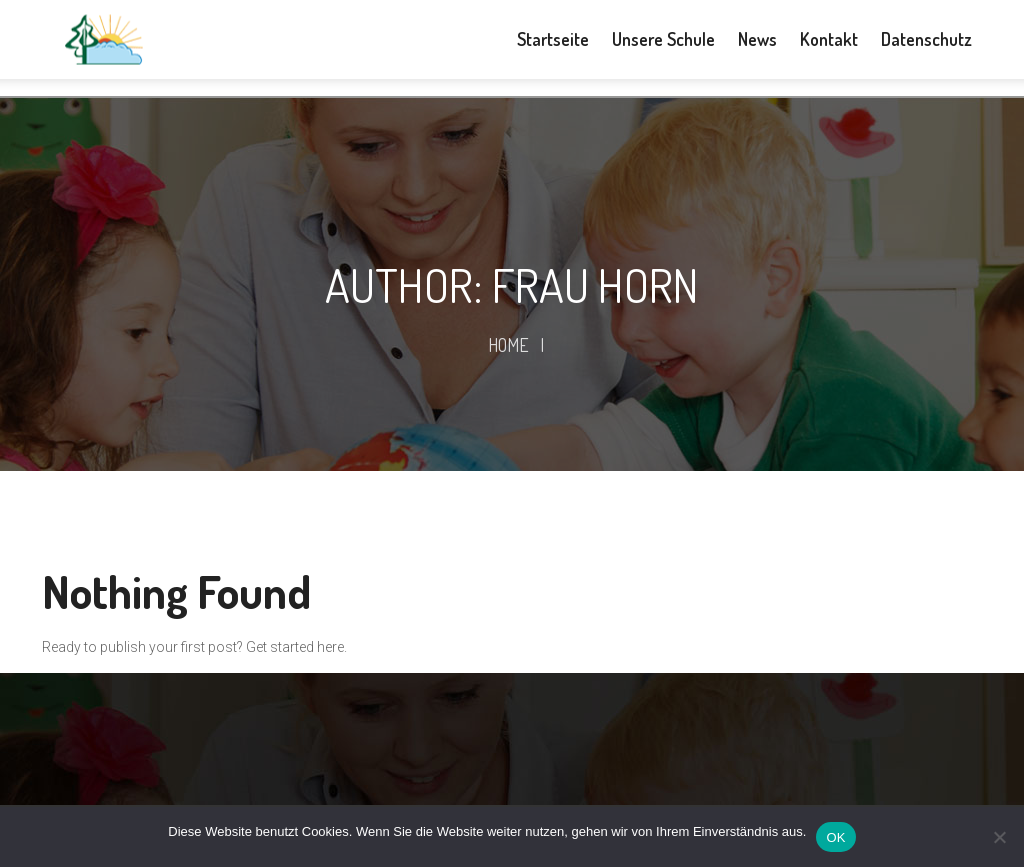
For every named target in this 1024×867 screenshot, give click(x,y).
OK (835, 837)
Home (508, 345)
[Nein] (999, 837)
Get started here (295, 647)
